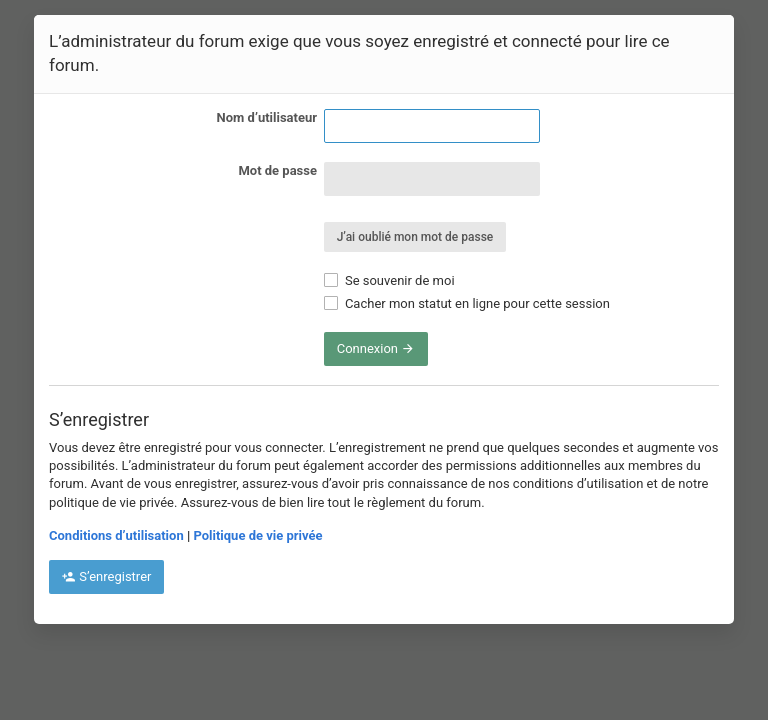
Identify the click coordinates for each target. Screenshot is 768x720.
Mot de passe (277, 170)
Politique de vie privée (257, 535)
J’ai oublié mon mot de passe (415, 237)
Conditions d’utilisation (116, 535)
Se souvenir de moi (389, 280)
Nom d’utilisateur (267, 117)
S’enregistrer (106, 576)
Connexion (376, 348)
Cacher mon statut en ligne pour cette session (467, 303)
